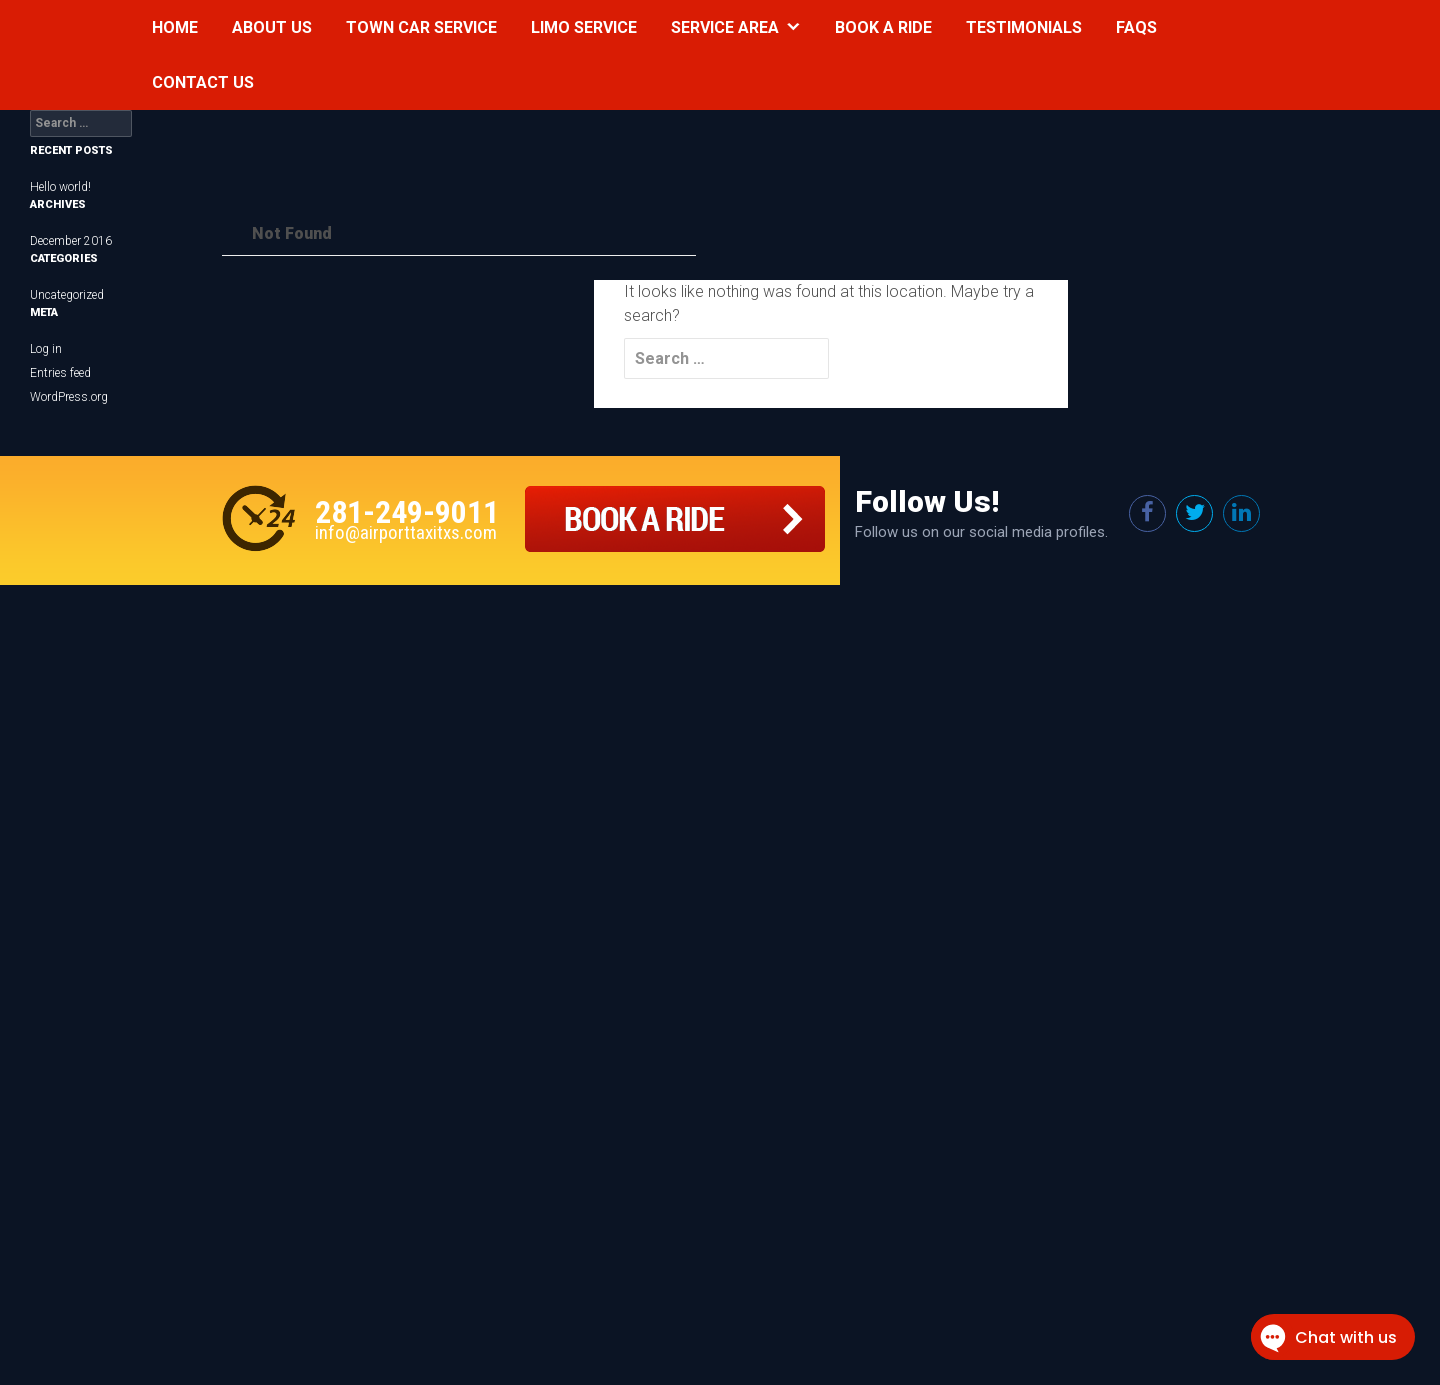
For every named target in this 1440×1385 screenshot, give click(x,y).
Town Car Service (421, 27)
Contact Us (203, 82)
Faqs (1136, 27)
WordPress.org (69, 397)
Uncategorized (67, 295)
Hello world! (60, 187)
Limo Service (584, 27)
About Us (272, 27)
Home (175, 27)
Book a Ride (883, 27)
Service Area (725, 27)
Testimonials (1024, 27)
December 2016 (71, 241)
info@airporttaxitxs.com (406, 532)
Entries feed (60, 373)
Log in (46, 349)
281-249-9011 (407, 512)
